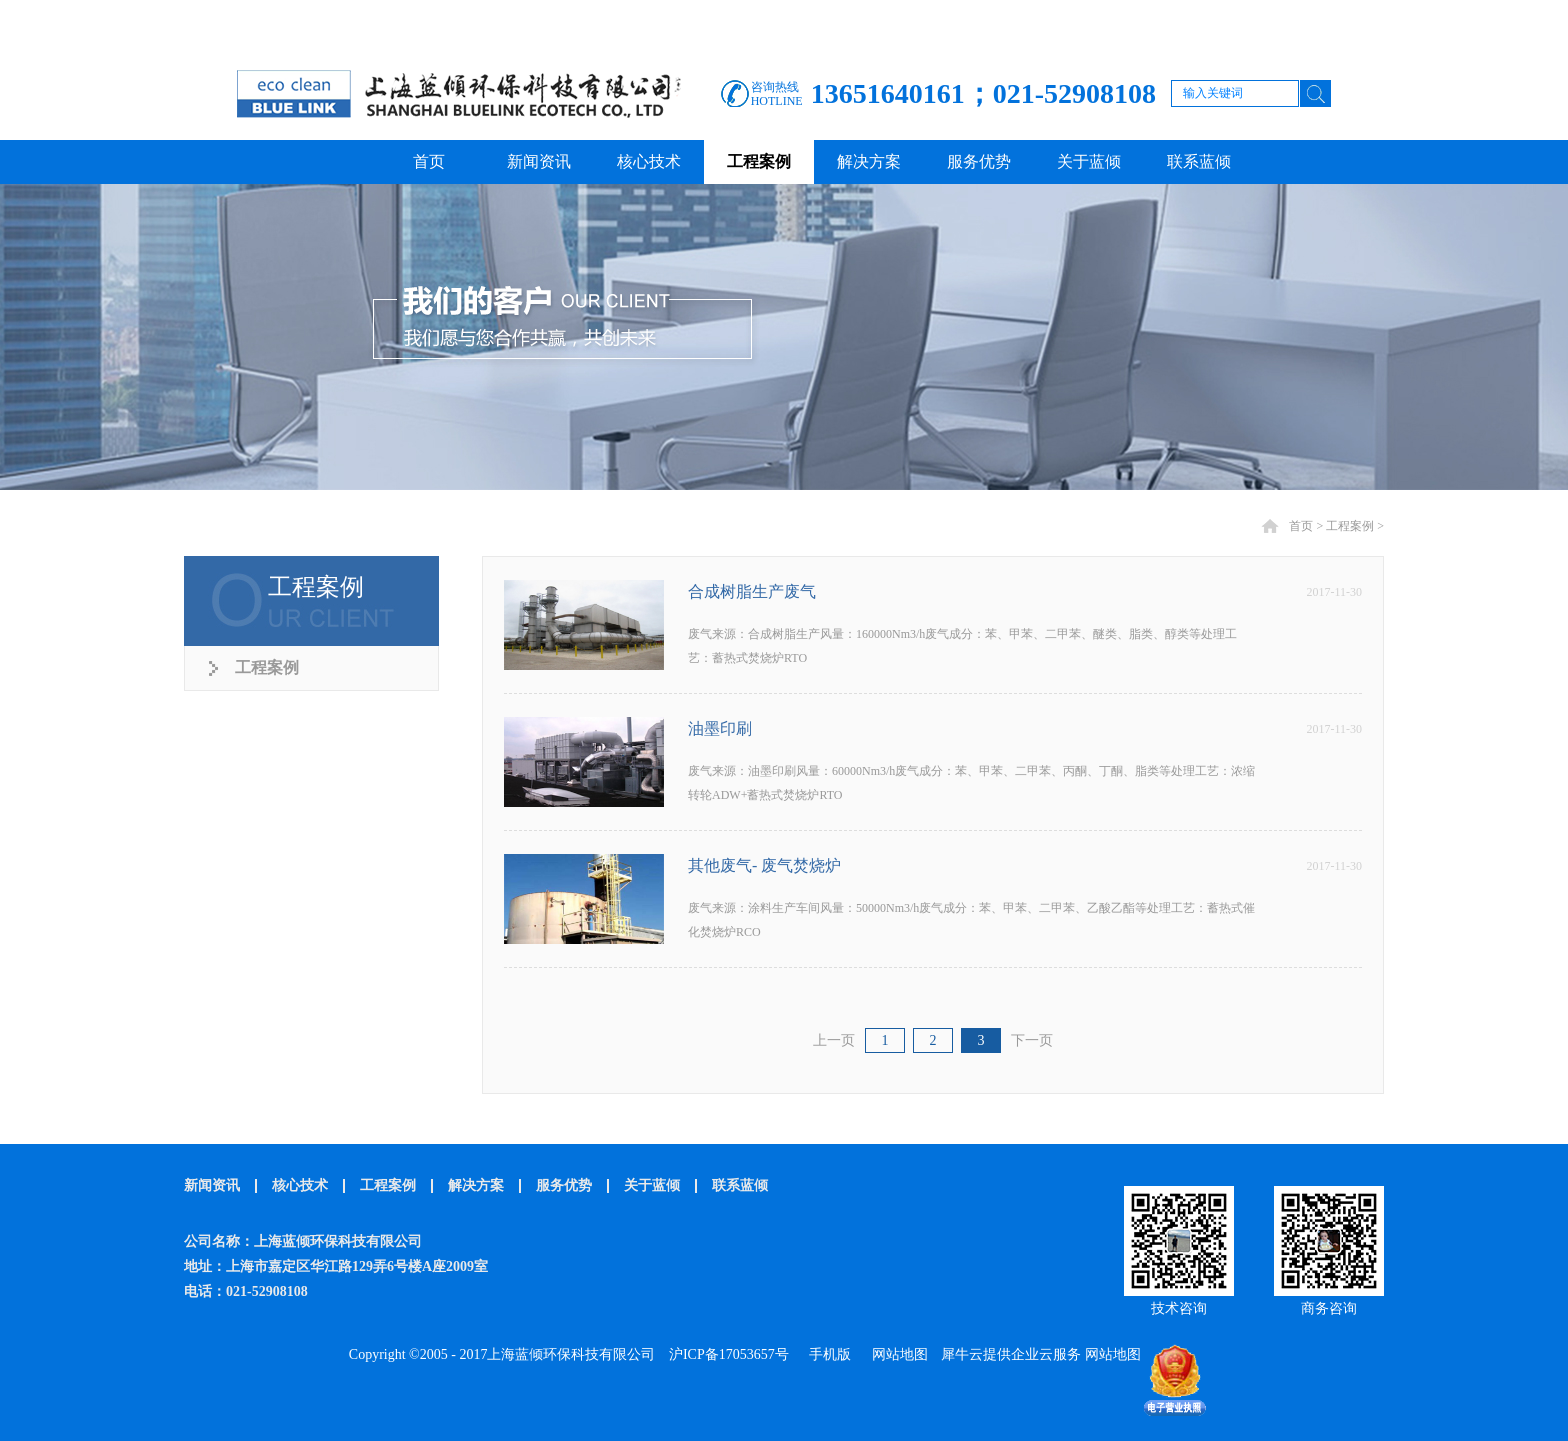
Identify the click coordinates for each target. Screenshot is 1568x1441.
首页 (429, 161)
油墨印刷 (720, 728)
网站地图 (896, 1354)
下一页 (1032, 1040)
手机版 (826, 1354)
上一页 (834, 1040)
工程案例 (1350, 526)
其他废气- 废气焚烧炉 (764, 865)
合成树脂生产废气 (752, 591)
